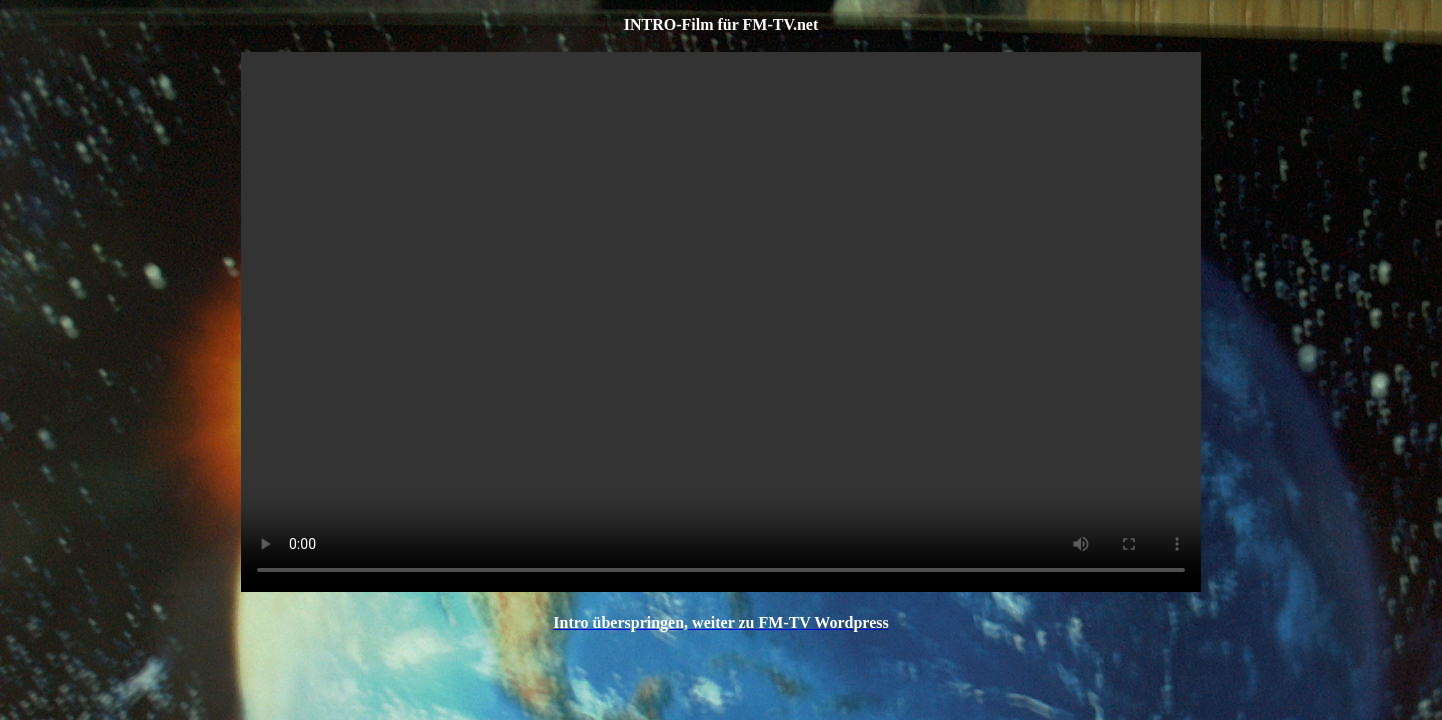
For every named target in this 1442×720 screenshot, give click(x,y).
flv (721, 322)
